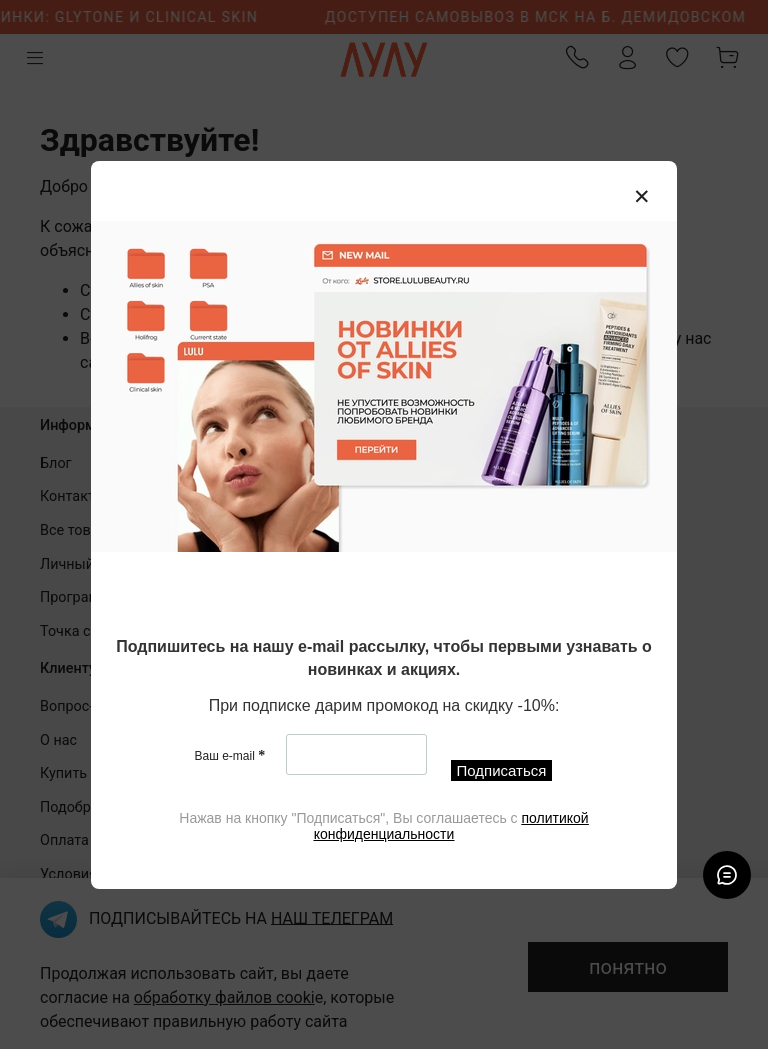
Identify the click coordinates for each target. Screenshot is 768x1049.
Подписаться (502, 770)
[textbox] (384, 659)
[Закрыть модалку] (642, 197)
